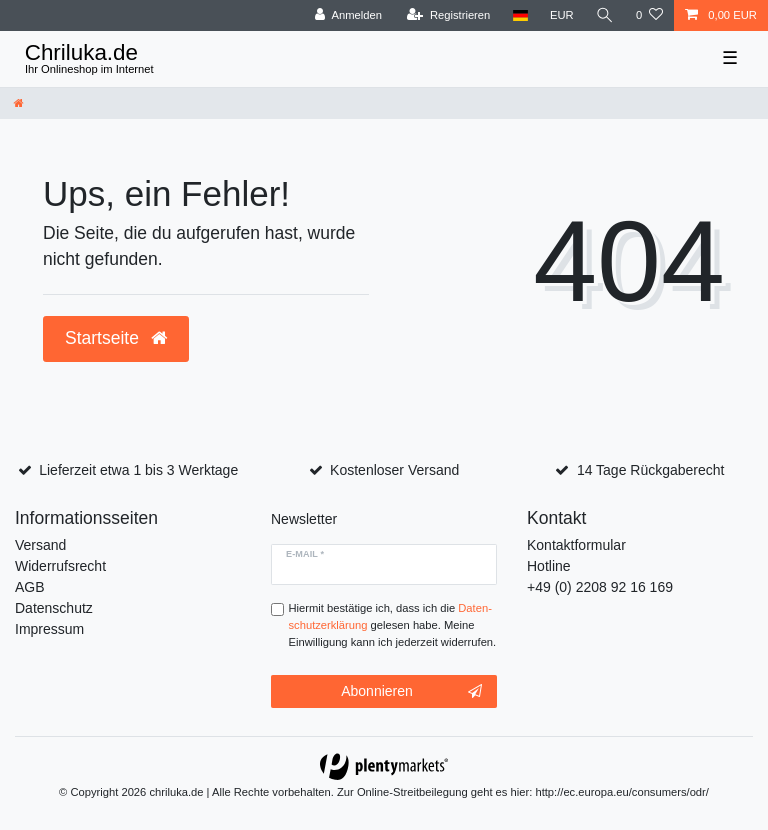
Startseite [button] (116, 338)
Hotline (549, 566)
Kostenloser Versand (394, 470)
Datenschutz (54, 608)
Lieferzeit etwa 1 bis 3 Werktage (138, 470)
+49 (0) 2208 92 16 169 (600, 587)
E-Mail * (305, 554)
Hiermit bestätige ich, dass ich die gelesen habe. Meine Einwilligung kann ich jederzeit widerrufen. (393, 625)
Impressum (49, 629)
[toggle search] (605, 15)
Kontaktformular (576, 545)
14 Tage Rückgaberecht (651, 470)
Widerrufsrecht (60, 566)
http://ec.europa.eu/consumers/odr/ (622, 792)
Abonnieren (411, 692)
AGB (30, 587)
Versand (40, 545)
